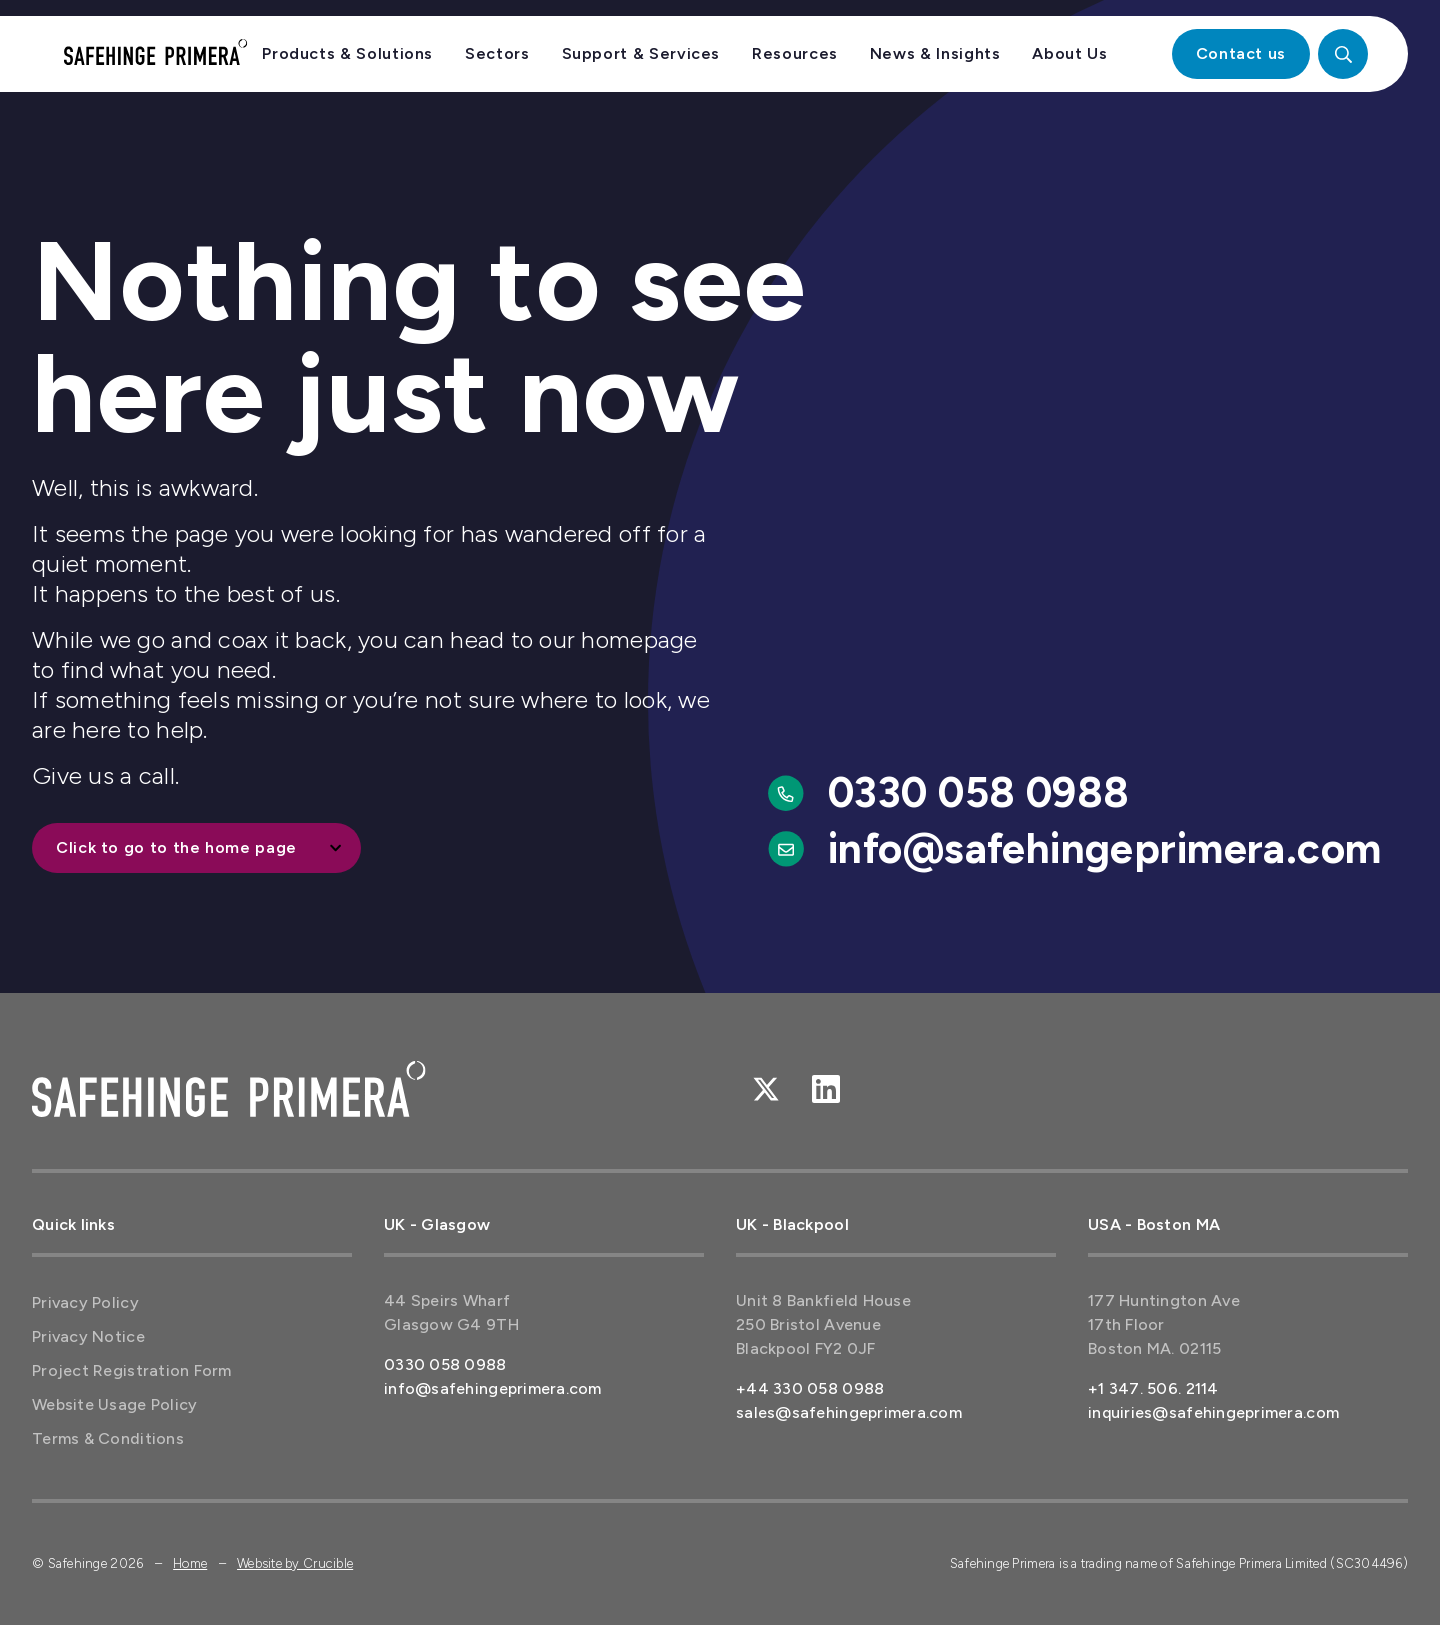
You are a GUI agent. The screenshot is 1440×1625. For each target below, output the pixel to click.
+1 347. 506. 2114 (1153, 1388)
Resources (795, 53)
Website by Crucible (295, 1563)
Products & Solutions (347, 53)
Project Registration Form (132, 1370)
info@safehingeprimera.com (1105, 848)
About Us (1069, 53)
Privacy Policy (85, 1302)
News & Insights (935, 53)
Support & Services (641, 53)
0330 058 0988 (978, 792)
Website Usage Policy (114, 1404)
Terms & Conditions (108, 1438)
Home (190, 1563)
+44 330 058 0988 (810, 1388)
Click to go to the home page (176, 847)
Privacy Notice (88, 1336)
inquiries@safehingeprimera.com (1213, 1412)
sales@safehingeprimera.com (849, 1412)
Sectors (497, 53)
